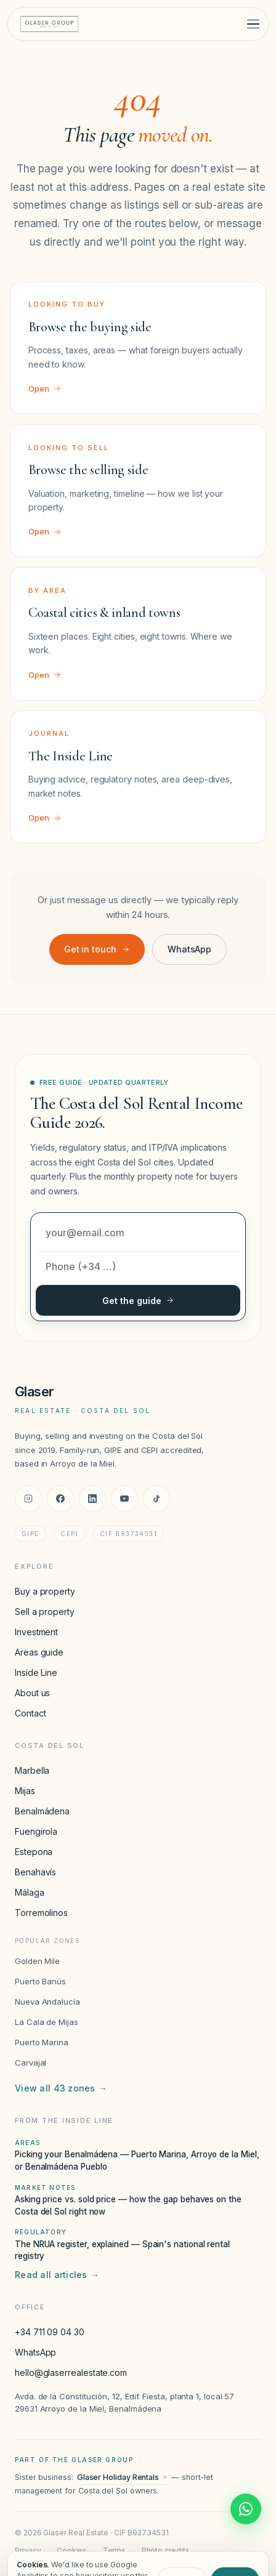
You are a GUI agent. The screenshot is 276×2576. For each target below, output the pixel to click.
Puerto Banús (40, 1981)
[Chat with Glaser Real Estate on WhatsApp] (245, 2508)
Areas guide (39, 1652)
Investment (36, 1632)
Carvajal (30, 2062)
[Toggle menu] (253, 24)
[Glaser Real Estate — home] (49, 24)
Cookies (72, 2550)
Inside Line (36, 1672)
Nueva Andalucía (47, 2001)
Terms (114, 2550)
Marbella (32, 1770)
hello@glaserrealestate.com (71, 2372)
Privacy (28, 2550)
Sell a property (45, 1611)
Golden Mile (37, 1961)
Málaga (29, 1892)
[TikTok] (156, 1498)
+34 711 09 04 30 (49, 2332)
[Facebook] (60, 1498)
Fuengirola (36, 1831)
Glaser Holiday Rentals (122, 2477)
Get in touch (97, 949)
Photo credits (166, 2550)
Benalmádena (42, 1811)
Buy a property (45, 1591)
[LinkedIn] (92, 1498)
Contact (30, 1713)
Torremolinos (41, 1912)
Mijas (25, 1790)
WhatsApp (189, 949)
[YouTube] (124, 1498)
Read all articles (57, 2275)
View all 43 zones (61, 2088)
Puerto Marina (41, 2042)
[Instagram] (28, 1498)
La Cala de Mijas (46, 2022)
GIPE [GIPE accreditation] (30, 1533)
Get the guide (138, 1300)
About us (32, 1693)
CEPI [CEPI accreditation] (69, 1533)
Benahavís (35, 1872)
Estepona (33, 1851)
